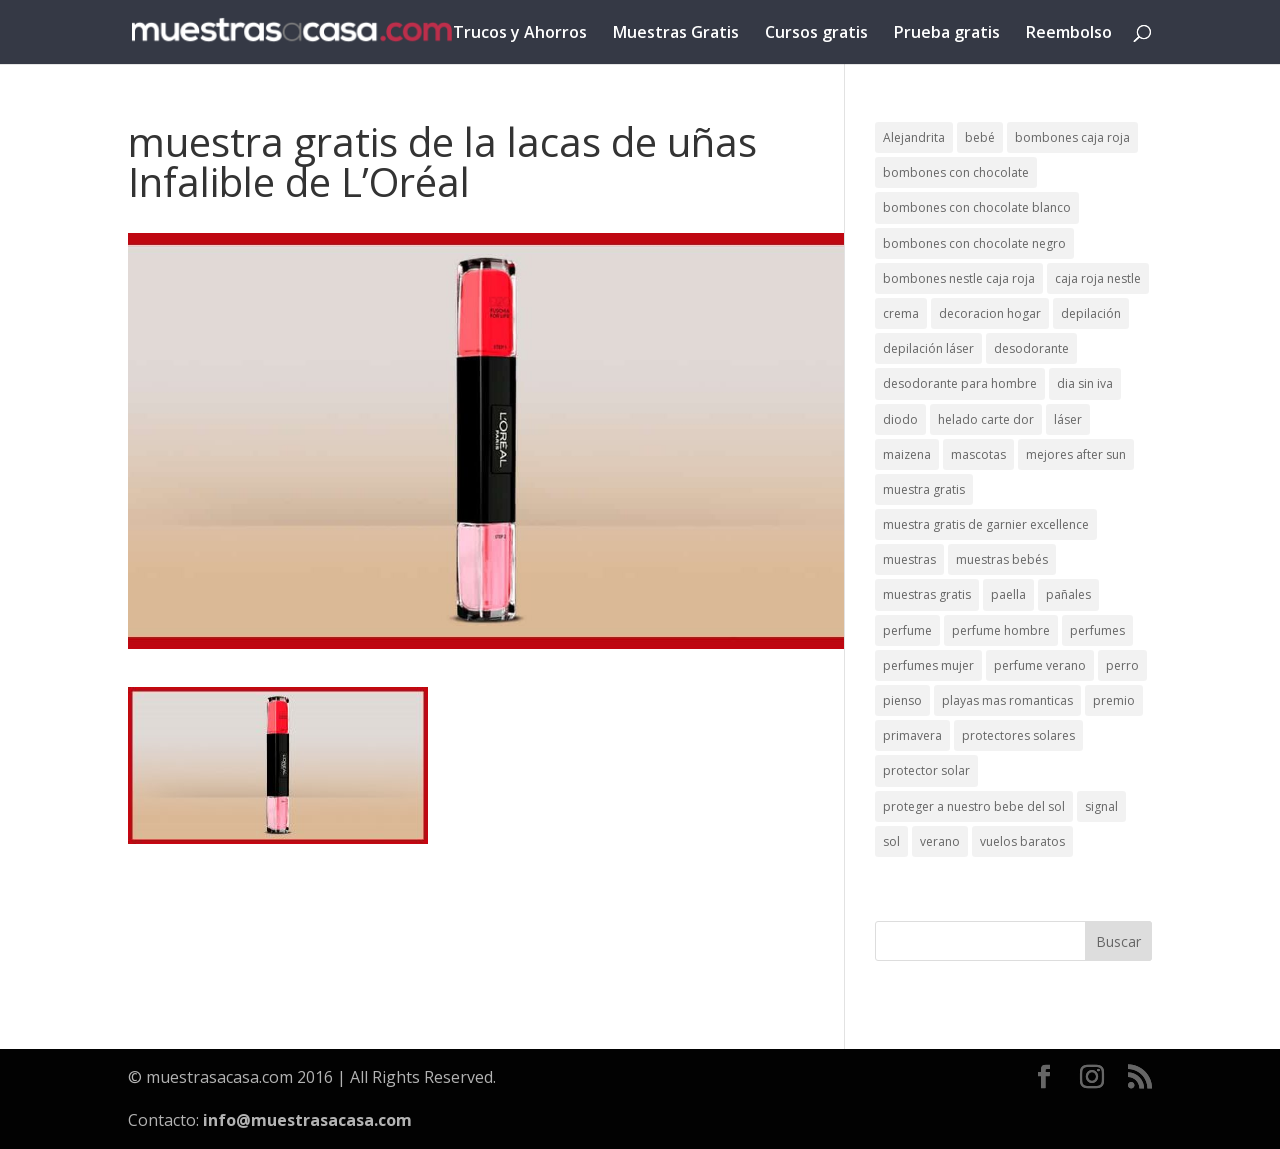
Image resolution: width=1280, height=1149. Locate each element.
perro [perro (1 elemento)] (1122, 665)
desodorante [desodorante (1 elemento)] (1031, 348)
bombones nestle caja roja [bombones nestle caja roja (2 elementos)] (959, 278)
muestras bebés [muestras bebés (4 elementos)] (1002, 559)
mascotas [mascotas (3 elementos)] (978, 454)
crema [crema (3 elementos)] (901, 313)
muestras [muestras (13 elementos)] (909, 559)
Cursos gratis (816, 34)
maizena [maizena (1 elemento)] (907, 454)
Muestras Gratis (676, 34)
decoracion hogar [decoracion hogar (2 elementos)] (990, 313)
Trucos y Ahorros (520, 34)
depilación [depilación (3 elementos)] (1091, 313)
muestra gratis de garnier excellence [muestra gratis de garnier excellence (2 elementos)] (986, 524)
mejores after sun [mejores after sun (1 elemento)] (1076, 454)
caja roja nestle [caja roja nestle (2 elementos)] (1098, 278)
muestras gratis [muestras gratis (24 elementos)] (927, 594)
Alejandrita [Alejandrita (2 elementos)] (914, 137)
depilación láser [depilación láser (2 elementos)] (928, 348)
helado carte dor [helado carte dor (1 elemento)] (986, 419)
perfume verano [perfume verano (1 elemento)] (1040, 665)
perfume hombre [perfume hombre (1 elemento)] (1001, 630)
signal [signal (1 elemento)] (1101, 806)
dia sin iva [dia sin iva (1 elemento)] (1085, 383)
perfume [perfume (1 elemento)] (907, 630)
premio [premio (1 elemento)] (1114, 700)
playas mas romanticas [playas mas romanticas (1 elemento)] (1007, 700)
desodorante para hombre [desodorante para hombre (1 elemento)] (960, 383)
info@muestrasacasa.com (307, 1120)
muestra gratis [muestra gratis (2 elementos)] (924, 489)
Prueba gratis (947, 34)
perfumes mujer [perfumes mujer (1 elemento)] (928, 665)
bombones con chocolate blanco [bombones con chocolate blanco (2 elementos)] (977, 207)
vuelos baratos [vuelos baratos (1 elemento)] (1022, 841)
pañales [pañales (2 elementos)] (1068, 594)
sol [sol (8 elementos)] (891, 841)
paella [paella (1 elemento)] (1008, 594)
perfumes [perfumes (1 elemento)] (1097, 630)
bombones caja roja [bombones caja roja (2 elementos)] (1072, 137)
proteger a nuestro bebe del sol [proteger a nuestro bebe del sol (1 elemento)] (974, 806)
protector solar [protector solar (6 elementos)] (926, 770)
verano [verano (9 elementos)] (940, 841)
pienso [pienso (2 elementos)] (902, 700)
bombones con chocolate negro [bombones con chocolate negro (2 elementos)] (974, 243)
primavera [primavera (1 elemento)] (912, 735)
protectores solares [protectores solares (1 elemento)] (1018, 735)
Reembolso (1069, 34)
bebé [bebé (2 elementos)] (980, 137)
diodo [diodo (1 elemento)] (900, 419)
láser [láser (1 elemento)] (1068, 419)
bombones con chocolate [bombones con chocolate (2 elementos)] (956, 172)
